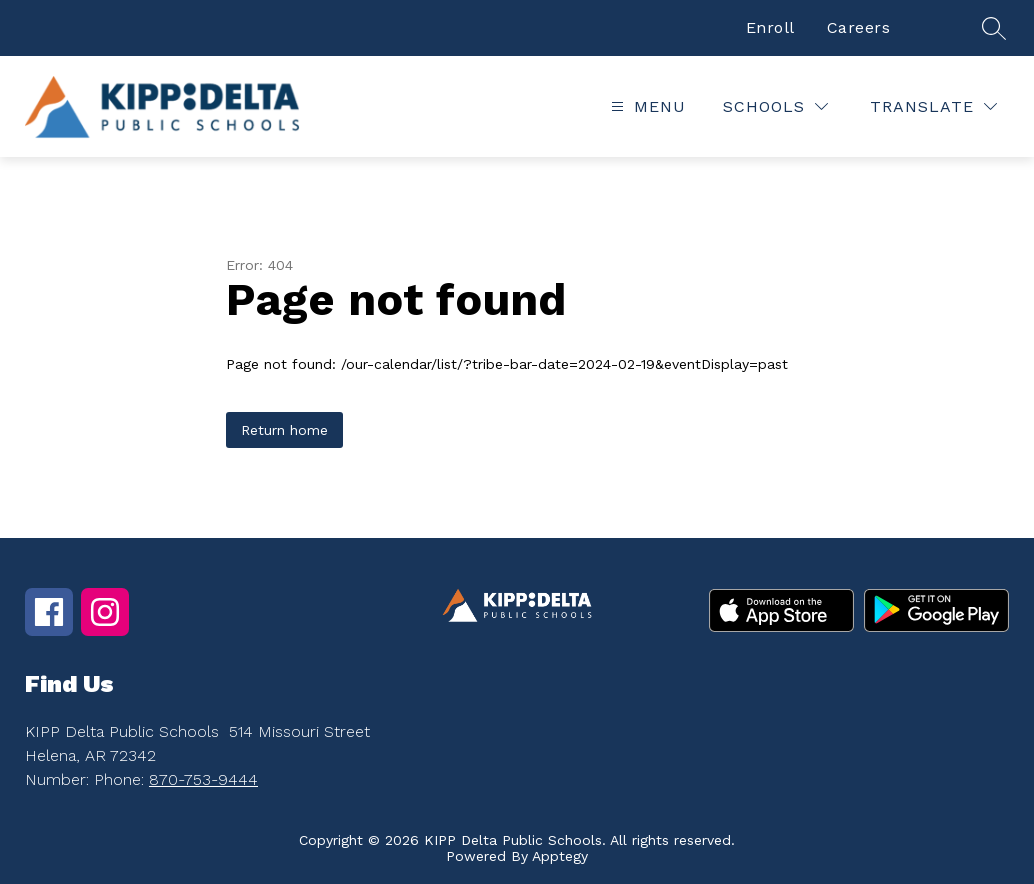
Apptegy (560, 856)
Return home (284, 430)
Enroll (770, 27)
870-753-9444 (203, 779)
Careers (859, 27)
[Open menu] (646, 106)
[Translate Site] (933, 106)
